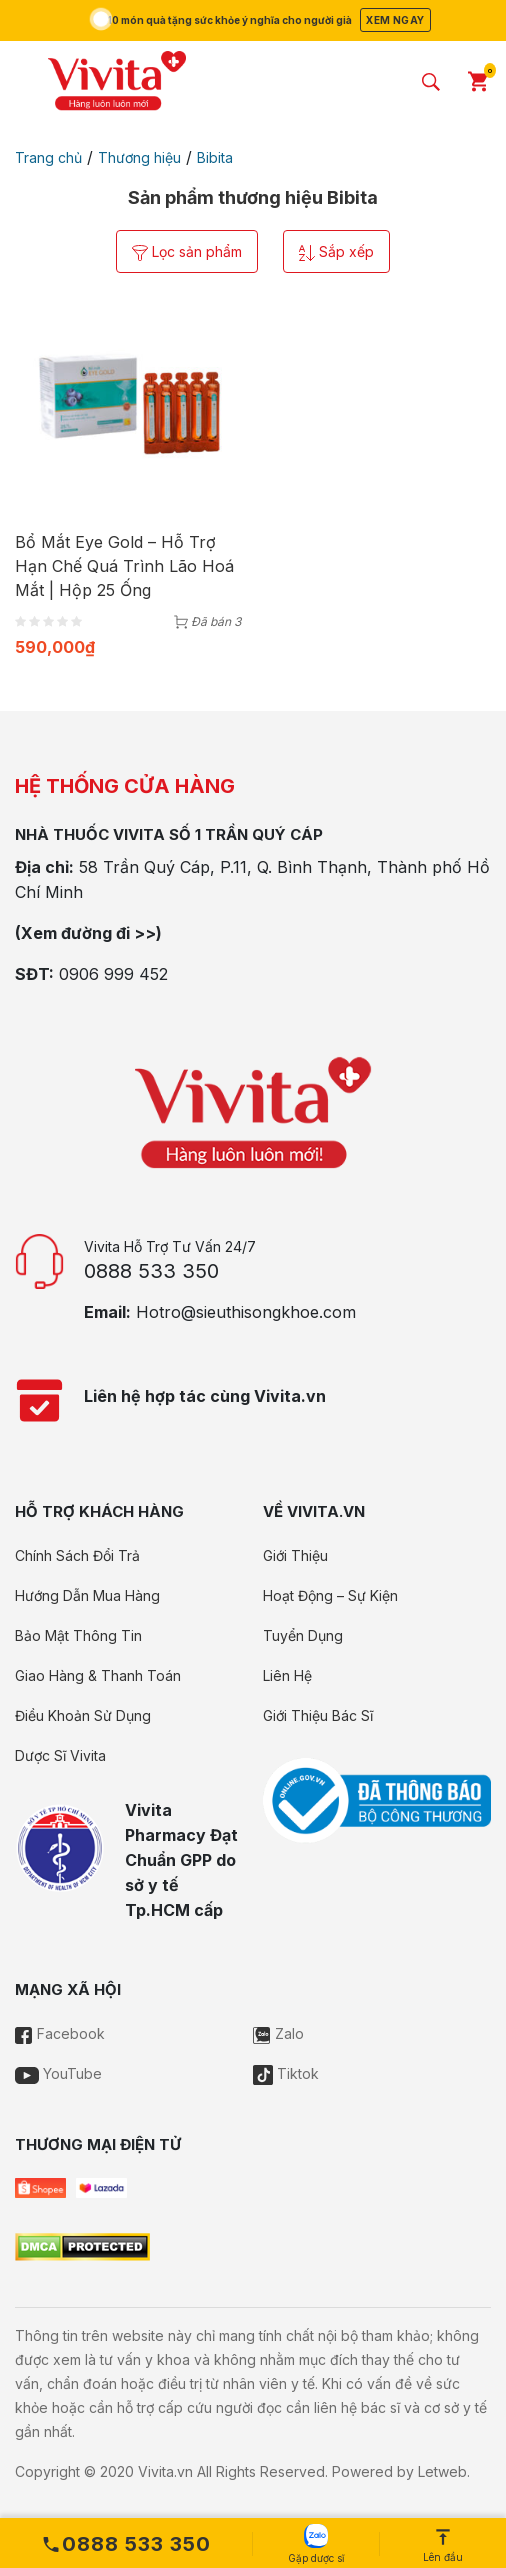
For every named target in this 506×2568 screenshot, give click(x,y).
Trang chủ (48, 157)
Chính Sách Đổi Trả (77, 1555)
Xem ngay (395, 20)
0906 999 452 (113, 974)
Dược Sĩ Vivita (60, 1755)
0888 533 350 (151, 1271)
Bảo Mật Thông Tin (78, 1635)
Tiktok (286, 2073)
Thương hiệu (139, 157)
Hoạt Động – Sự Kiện (330, 1595)
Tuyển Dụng (303, 1635)
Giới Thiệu (295, 1555)
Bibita (215, 157)
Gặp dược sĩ (316, 2544)
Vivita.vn (165, 2471)
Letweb (442, 2471)
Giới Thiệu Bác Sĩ (318, 1715)
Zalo (278, 2033)
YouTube (58, 2073)
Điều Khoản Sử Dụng (83, 1715)
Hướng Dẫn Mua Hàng (87, 1595)
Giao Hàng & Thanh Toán (98, 1675)
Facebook (60, 2033)
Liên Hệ (287, 1675)
